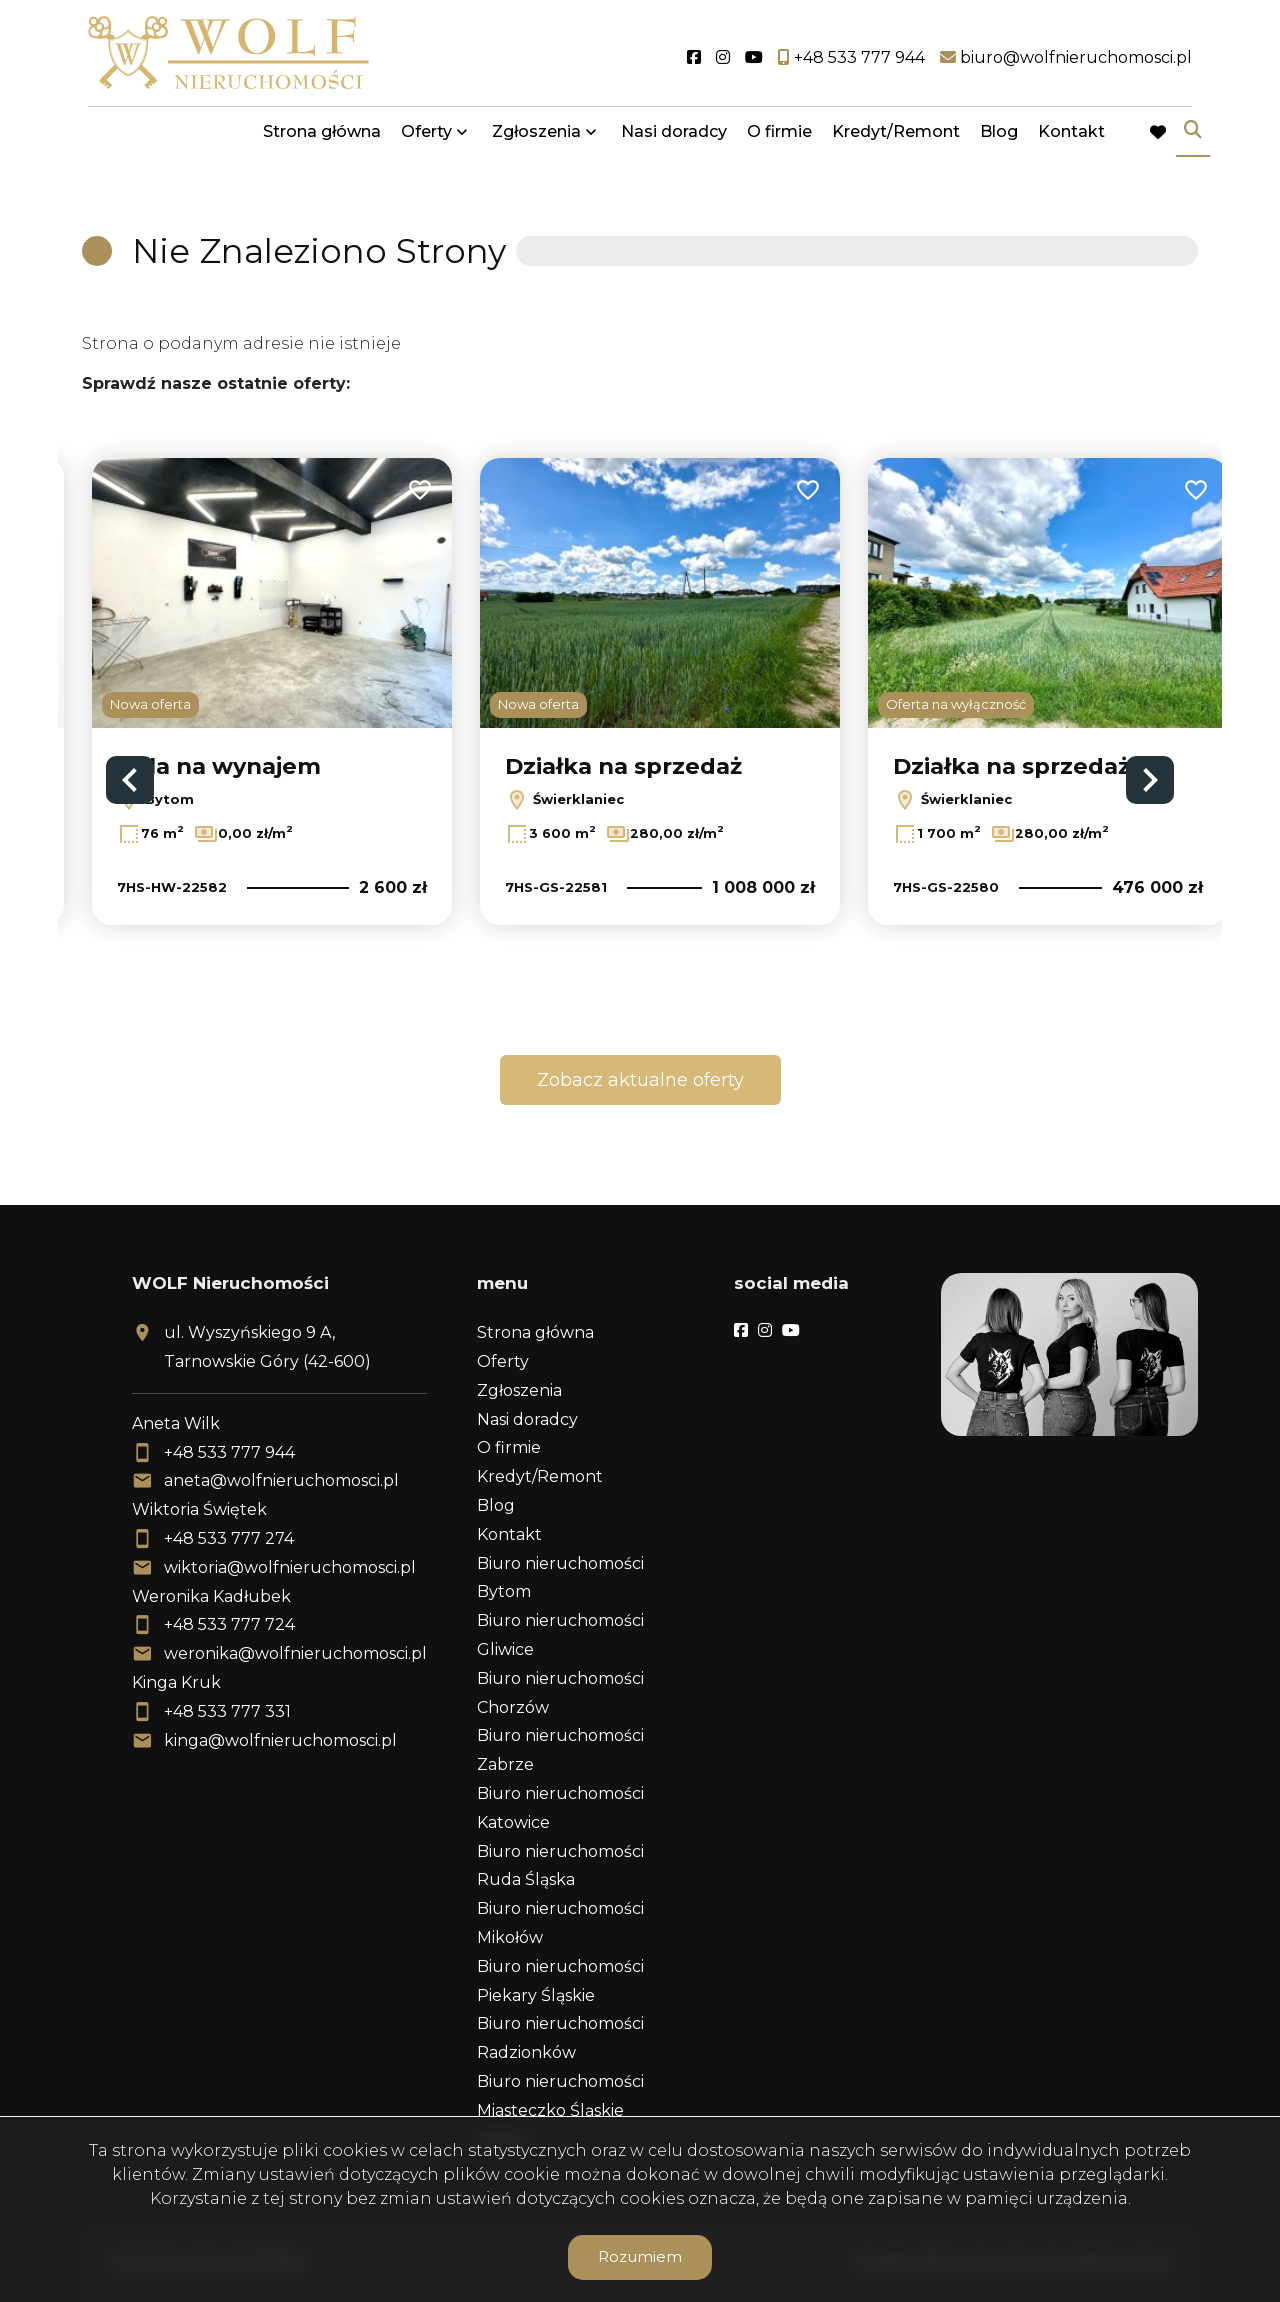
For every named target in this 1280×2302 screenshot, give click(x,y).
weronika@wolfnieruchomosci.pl (295, 1653)
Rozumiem (640, 2256)
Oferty (426, 142)
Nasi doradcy (674, 142)
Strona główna (322, 142)
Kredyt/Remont (896, 142)
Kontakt (1071, 142)
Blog (999, 142)
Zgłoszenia (536, 142)
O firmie (779, 142)
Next (1150, 780)
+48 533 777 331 (227, 1711)
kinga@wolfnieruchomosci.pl (280, 1740)
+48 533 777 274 (229, 1538)
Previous (130, 780)
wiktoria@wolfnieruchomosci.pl (290, 1567)
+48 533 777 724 (229, 1624)
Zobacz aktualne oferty (640, 1080)
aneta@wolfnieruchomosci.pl (281, 1480)
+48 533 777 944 (229, 1452)
